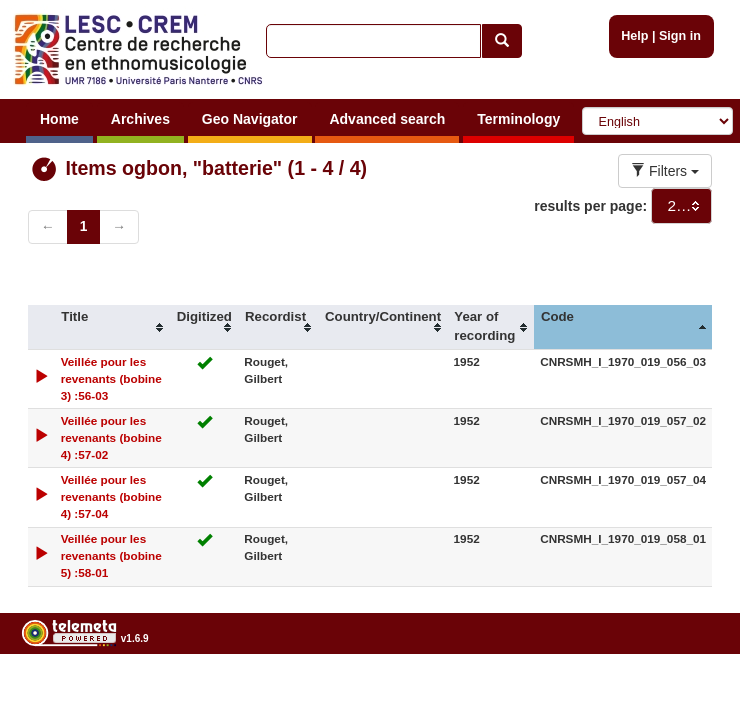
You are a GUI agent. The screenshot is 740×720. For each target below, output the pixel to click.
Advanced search (387, 119)
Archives (140, 119)
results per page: (590, 206)
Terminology (518, 119)
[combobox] (681, 206)
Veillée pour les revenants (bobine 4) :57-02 (111, 437)
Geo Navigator (250, 119)
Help (634, 36)
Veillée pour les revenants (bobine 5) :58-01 (111, 555)
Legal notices (690, 689)
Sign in (680, 36)
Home (59, 119)
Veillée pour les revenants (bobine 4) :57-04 (111, 496)
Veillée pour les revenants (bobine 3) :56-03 (111, 378)
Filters (665, 171)
